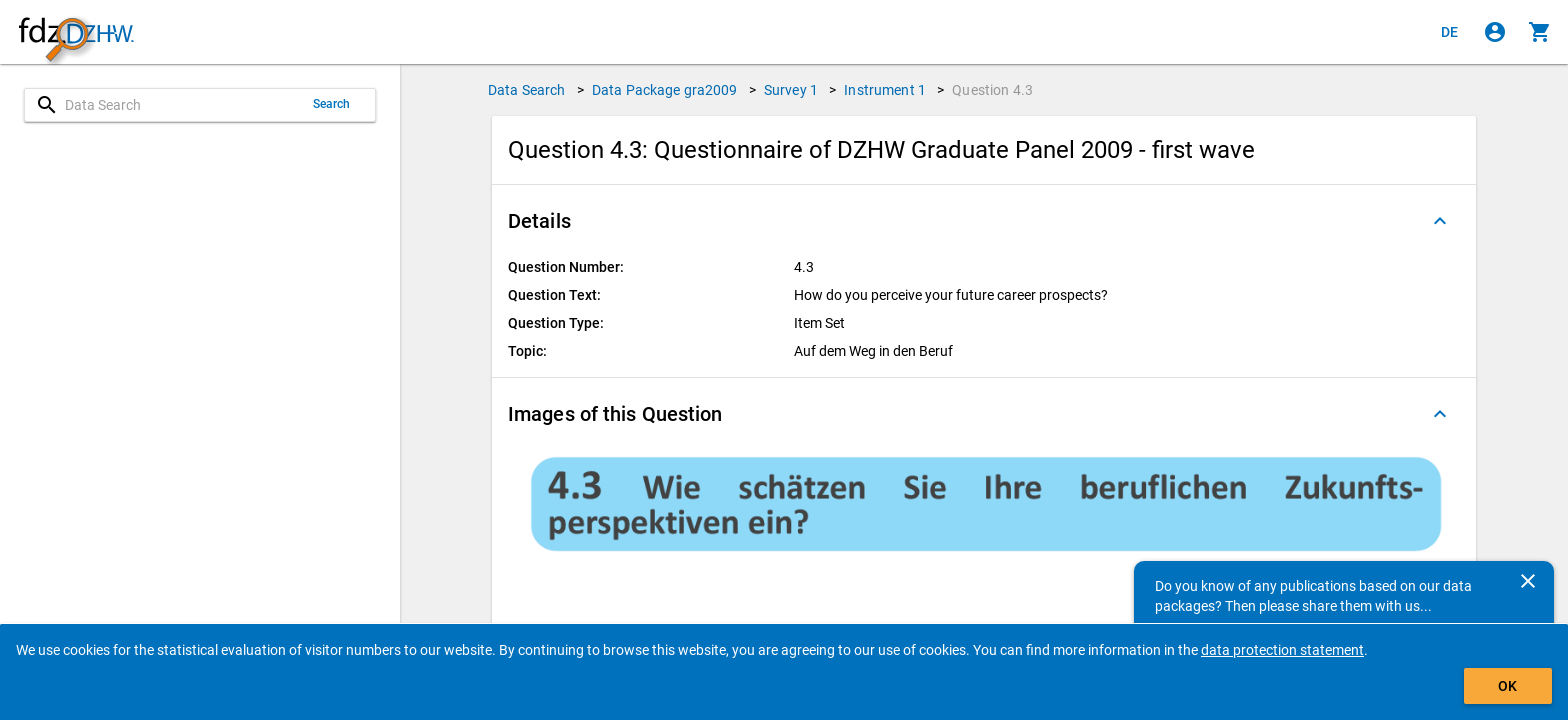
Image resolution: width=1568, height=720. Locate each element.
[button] (984, 221)
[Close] (1528, 581)
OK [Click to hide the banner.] (1507, 686)
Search (332, 104)
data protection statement (1282, 650)
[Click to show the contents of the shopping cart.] (1540, 32)
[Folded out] (1440, 221)
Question (992, 90)
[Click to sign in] (1495, 32)
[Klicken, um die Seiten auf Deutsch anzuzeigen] (1450, 32)
